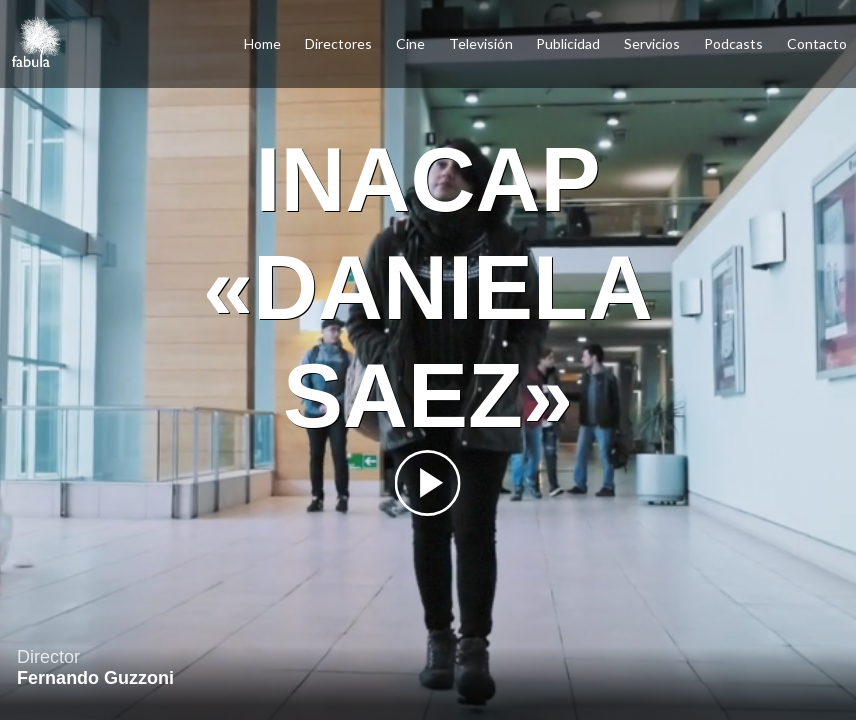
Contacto (817, 43)
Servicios (652, 43)
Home (262, 43)
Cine (410, 43)
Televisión (481, 43)
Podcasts (733, 43)
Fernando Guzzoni (95, 678)
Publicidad (568, 43)
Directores (338, 43)
